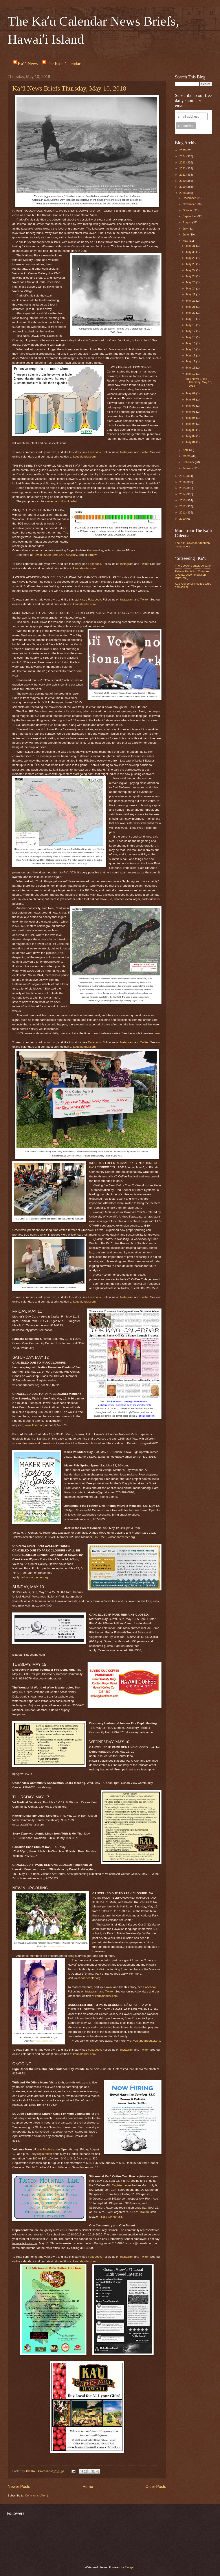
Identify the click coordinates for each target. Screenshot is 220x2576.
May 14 (191, 349)
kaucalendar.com (84, 456)
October (188, 210)
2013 (182, 500)
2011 (182, 512)
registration (44, 2153)
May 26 (191, 276)
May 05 (191, 417)
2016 (182, 482)
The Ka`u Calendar (64, 63)
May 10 (191, 373)
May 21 (191, 306)
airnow (92, 554)
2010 (182, 518)
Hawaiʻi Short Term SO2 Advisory (55, 554)
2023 (182, 162)
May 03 (191, 430)
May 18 (191, 325)
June (186, 234)
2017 (182, 476)
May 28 (191, 264)
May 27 (191, 270)
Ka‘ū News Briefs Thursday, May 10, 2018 (69, 88)
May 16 (191, 337)
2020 (182, 180)
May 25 (191, 282)
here (157, 1033)
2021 (182, 174)
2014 (182, 494)
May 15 (191, 343)
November (189, 204)
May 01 (191, 442)
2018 (182, 193)
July (185, 228)
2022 (182, 168)
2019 (182, 186)
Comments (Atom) (36, 2495)
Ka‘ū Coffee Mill (111, 2216)
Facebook (94, 452)
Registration (51, 2149)
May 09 (191, 393)
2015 (182, 488)
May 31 (191, 245)
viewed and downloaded (61, 501)
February (189, 462)
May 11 (191, 367)
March (187, 456)
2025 (182, 150)
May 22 (191, 300)
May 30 (191, 252)
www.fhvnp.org (34, 1425)
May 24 (191, 288)
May (186, 240)
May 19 (191, 319)
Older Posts (155, 2486)
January (188, 468)
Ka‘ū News (28, 63)
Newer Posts (19, 2486)
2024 (182, 156)
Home (87, 2486)
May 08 (191, 399)
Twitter (144, 452)
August (187, 222)
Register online (121, 2185)
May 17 (191, 331)
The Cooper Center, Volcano (193, 565)
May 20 (191, 312)
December (189, 198)
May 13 (191, 355)
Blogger (129, 2567)
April (186, 450)
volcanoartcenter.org (34, 1577)
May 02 (191, 436)
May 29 (191, 257)
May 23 (191, 294)
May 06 (191, 411)
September (190, 216)
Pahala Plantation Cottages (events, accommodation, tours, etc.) (192, 575)
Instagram (126, 452)
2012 (182, 506)
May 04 (191, 423)
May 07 (191, 405)
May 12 (191, 361)
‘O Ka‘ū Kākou (139, 2212)
